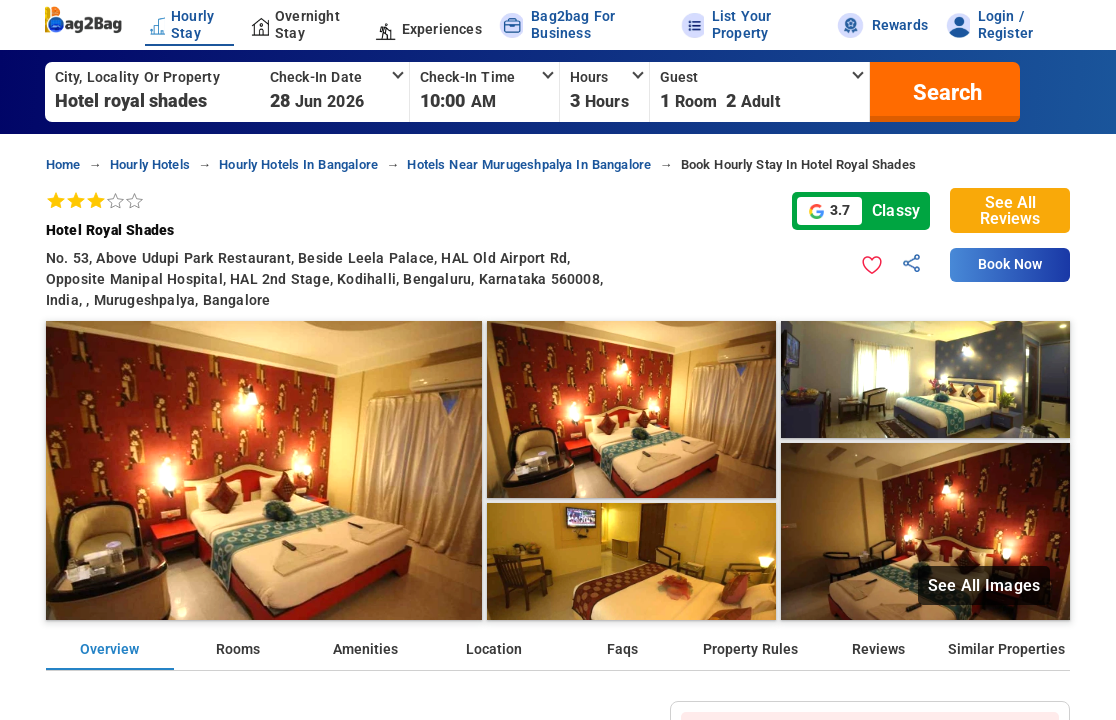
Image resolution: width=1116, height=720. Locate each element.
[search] (945, 92)
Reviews (878, 649)
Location (494, 649)
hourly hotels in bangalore (298, 164)
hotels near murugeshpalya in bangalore (529, 164)
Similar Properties (1006, 649)
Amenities (365, 649)
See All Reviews (1010, 210)
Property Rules (750, 649)
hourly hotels (150, 164)
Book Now (1010, 264)
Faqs (622, 649)
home (63, 164)
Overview (109, 649)
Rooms (238, 649)
